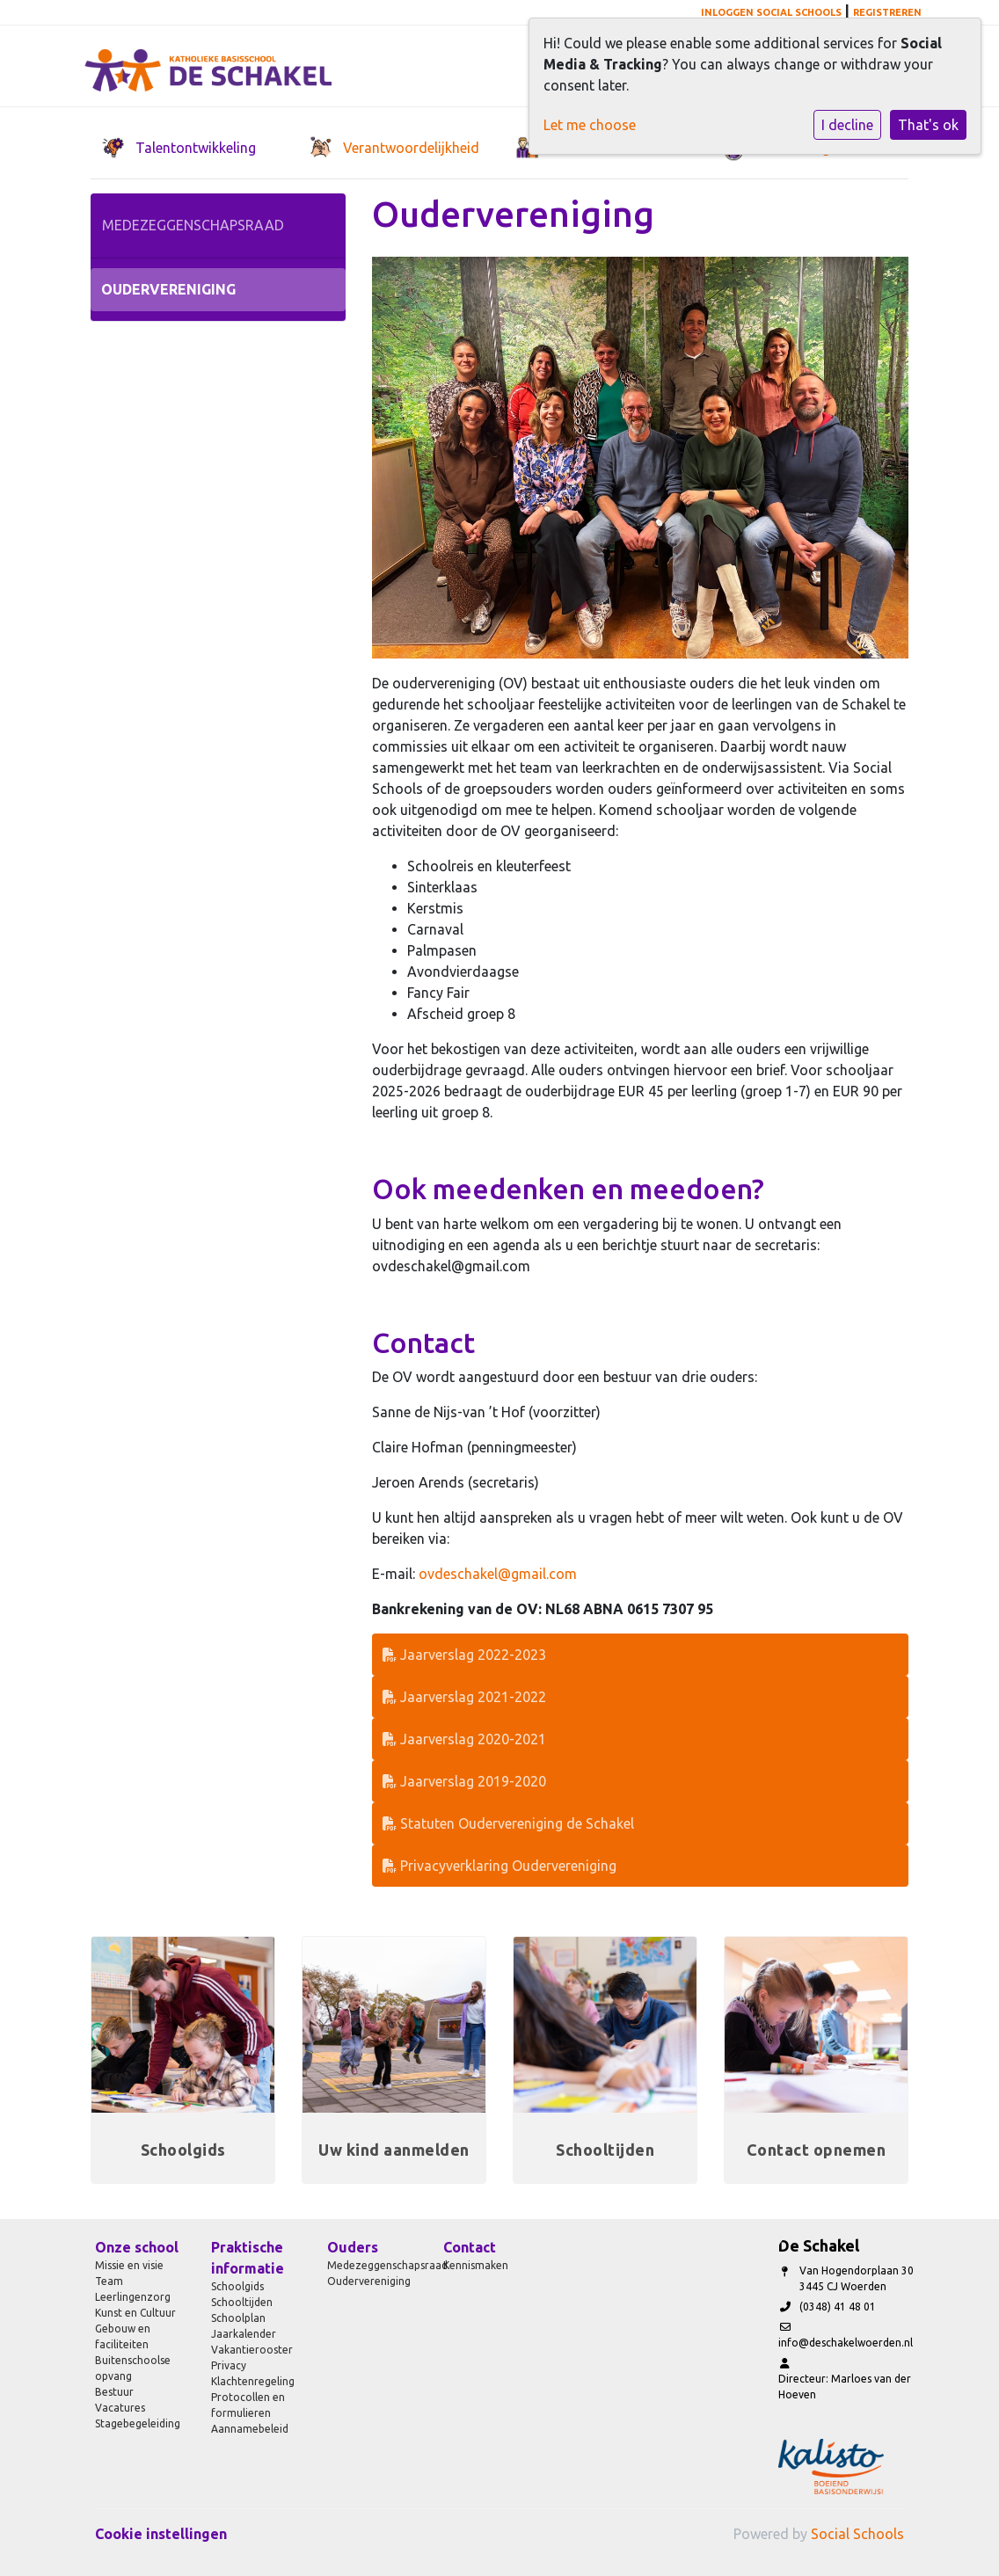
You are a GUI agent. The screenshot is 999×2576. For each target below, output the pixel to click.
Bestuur (114, 2392)
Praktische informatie (247, 2257)
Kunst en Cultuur (135, 2312)
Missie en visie (129, 2265)
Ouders (352, 2247)
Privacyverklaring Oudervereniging (499, 1866)
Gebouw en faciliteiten (122, 2336)
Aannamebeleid (249, 2428)
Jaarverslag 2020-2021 (464, 1739)
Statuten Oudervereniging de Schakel (508, 1823)
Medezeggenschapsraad (193, 225)
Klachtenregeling (253, 2381)
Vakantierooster (252, 2349)
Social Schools (857, 2534)
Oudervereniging (168, 289)
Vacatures (120, 2407)
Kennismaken (475, 2265)
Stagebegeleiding (137, 2423)
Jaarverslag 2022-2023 (464, 1655)
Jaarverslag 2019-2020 (464, 1781)
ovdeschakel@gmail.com (498, 1574)
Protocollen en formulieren (248, 2405)
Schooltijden (242, 2302)
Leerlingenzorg (133, 2297)
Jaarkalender (243, 2334)
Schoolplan (238, 2318)
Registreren (887, 12)
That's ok (928, 125)
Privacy (228, 2365)
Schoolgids (237, 2286)
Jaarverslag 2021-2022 (464, 1697)
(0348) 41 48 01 (837, 2306)
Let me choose (589, 125)
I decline (847, 125)
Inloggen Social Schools (771, 12)
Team (109, 2281)
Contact (469, 2247)
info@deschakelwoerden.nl (845, 2342)
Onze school (137, 2247)
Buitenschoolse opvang (133, 2368)
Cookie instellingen (161, 2534)
